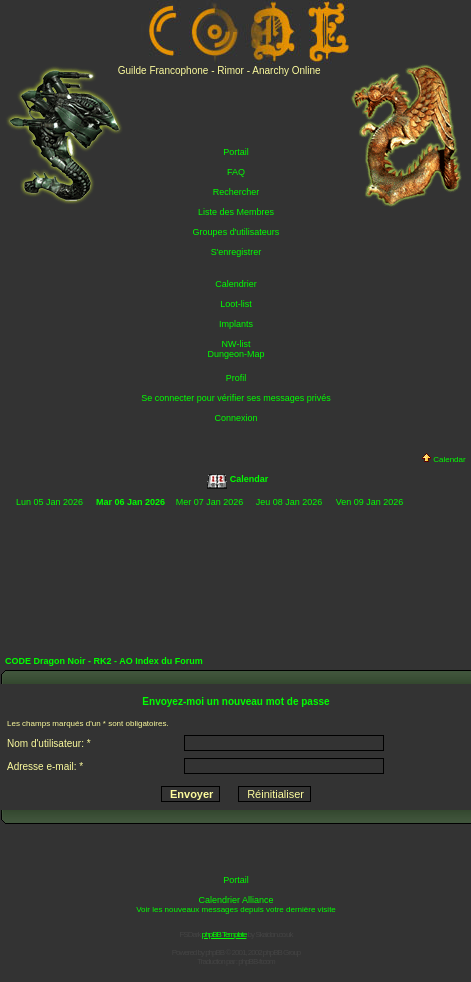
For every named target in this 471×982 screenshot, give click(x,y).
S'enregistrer (236, 252)
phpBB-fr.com (256, 961)
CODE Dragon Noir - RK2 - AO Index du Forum (104, 661)
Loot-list (236, 304)
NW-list (236, 344)
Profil (236, 378)
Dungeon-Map (235, 354)
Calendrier (236, 284)
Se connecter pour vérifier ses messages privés (236, 398)
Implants (236, 324)
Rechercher (236, 192)
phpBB (214, 952)
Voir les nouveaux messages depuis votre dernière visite (236, 909)
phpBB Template (224, 934)
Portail (236, 152)
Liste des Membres (236, 212)
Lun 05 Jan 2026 (49, 502)
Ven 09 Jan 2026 (370, 502)
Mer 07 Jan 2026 (210, 502)
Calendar (443, 459)
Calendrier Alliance (235, 900)
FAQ (236, 172)
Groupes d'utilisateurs (236, 232)
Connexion (235, 418)
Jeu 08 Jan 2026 (289, 502)
